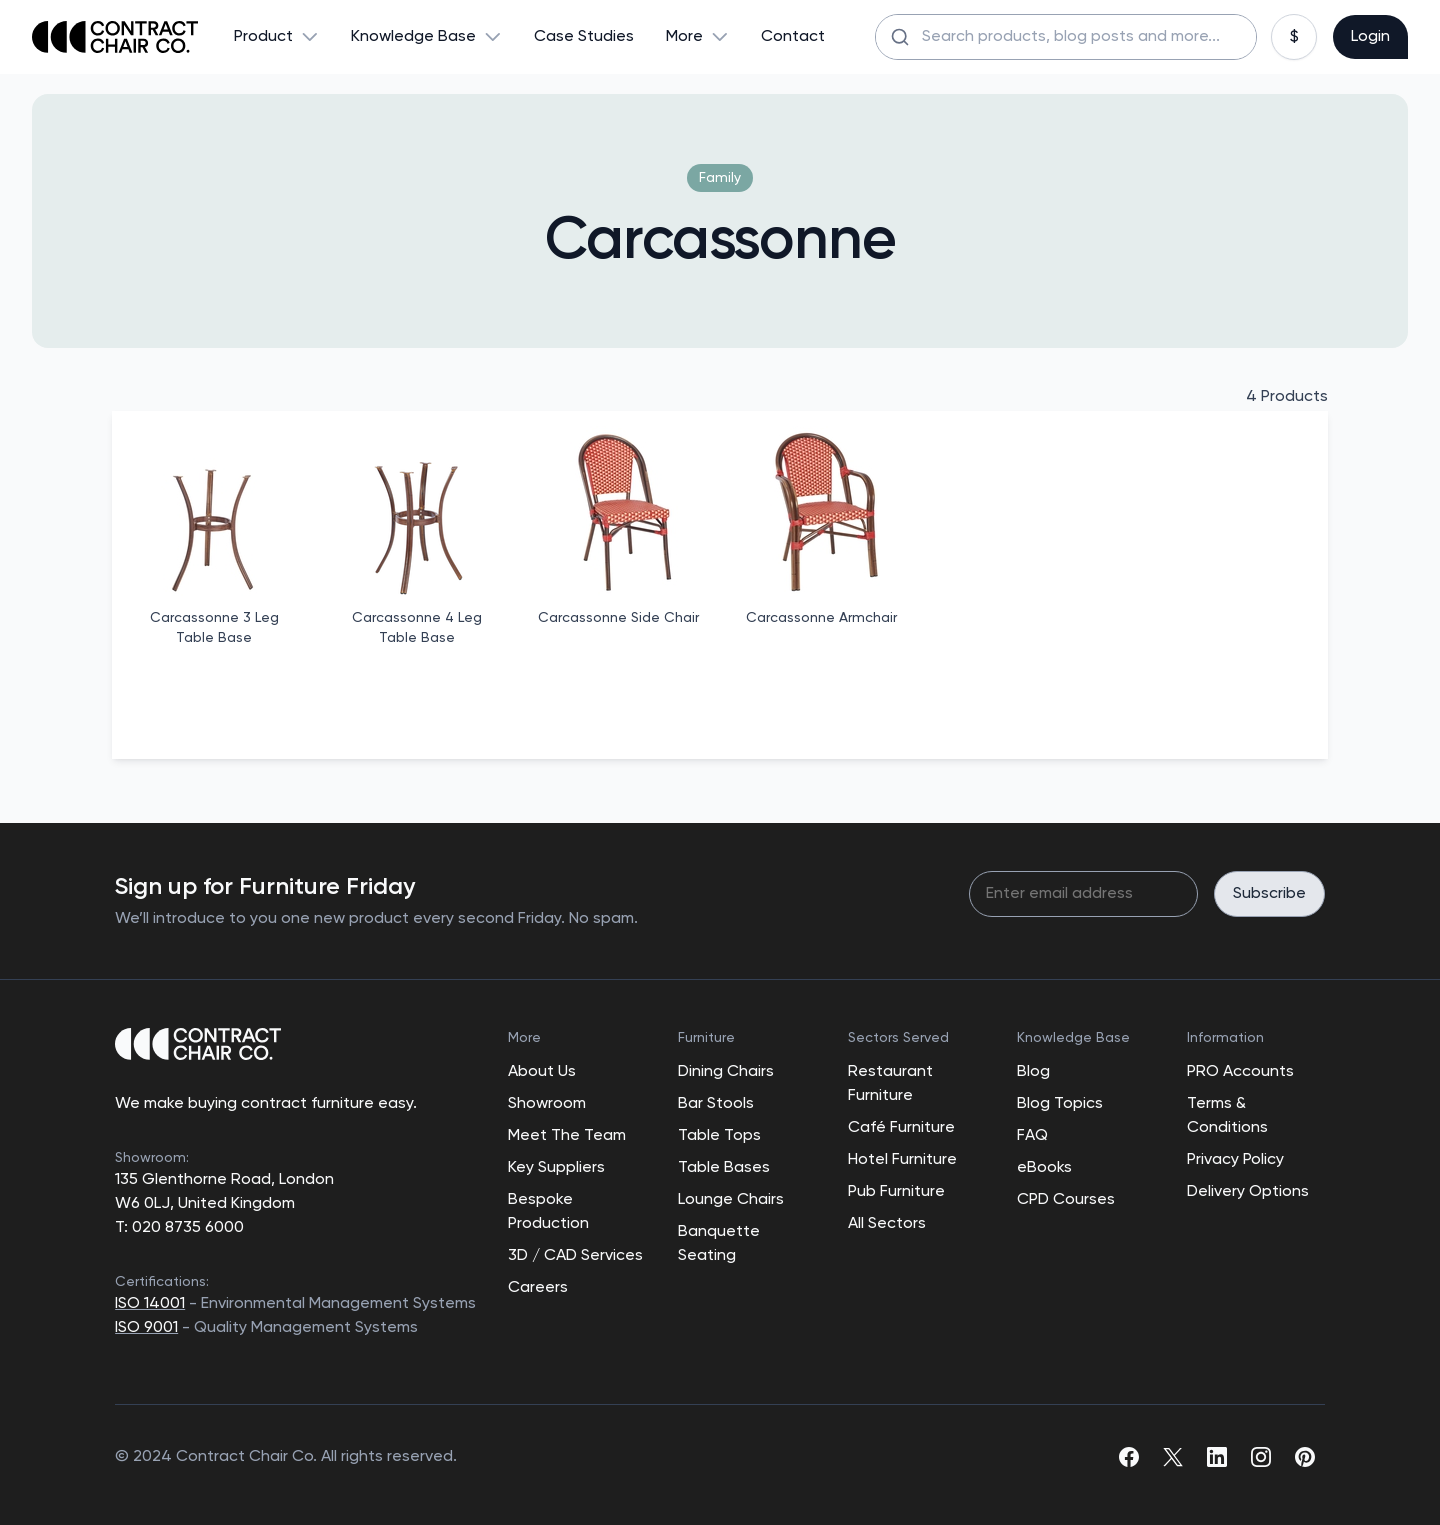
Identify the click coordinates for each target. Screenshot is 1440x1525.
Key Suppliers (556, 1168)
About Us (542, 1072)
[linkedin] (1217, 1457)
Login (1370, 37)
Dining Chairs (726, 1072)
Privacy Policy (1235, 1160)
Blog (1033, 1072)
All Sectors (887, 1224)
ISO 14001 (150, 1304)
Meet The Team (567, 1136)
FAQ (1032, 1136)
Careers (538, 1288)
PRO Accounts (1240, 1072)
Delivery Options (1248, 1192)
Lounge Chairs (731, 1200)
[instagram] (1261, 1457)
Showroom (547, 1104)
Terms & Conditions (1227, 1116)
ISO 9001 (146, 1328)
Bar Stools (716, 1104)
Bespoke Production (548, 1212)
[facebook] (1129, 1457)
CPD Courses (1066, 1200)
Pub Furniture (896, 1192)
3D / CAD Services (575, 1256)
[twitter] (1173, 1457)
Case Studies (584, 37)
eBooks (1044, 1168)
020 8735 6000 (186, 1228)
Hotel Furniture (902, 1160)
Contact (793, 37)
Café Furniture (901, 1128)
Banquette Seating (719, 1244)
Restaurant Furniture (890, 1084)
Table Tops (719, 1136)
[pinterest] (1305, 1457)
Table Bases (724, 1168)
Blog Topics (1060, 1104)
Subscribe (1269, 894)
